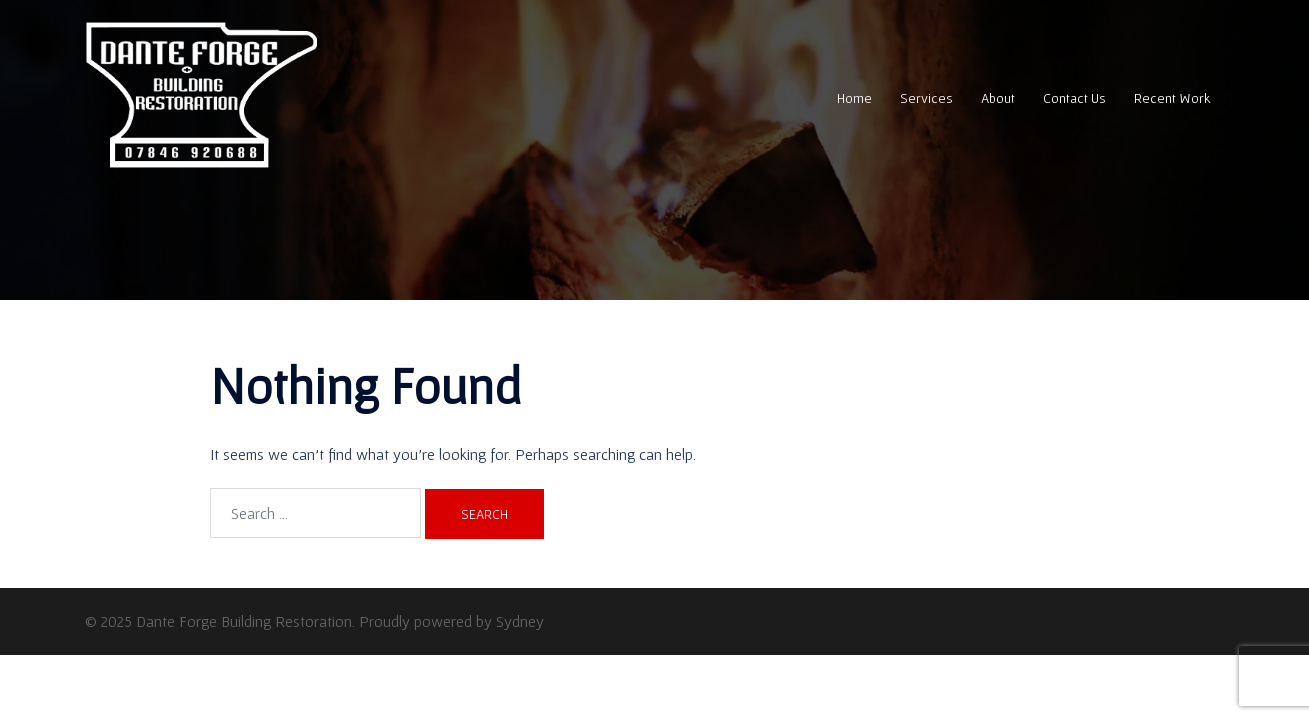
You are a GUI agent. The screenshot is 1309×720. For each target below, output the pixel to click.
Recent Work (1172, 98)
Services (926, 98)
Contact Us (1074, 98)
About (998, 98)
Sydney (520, 621)
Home (854, 98)
